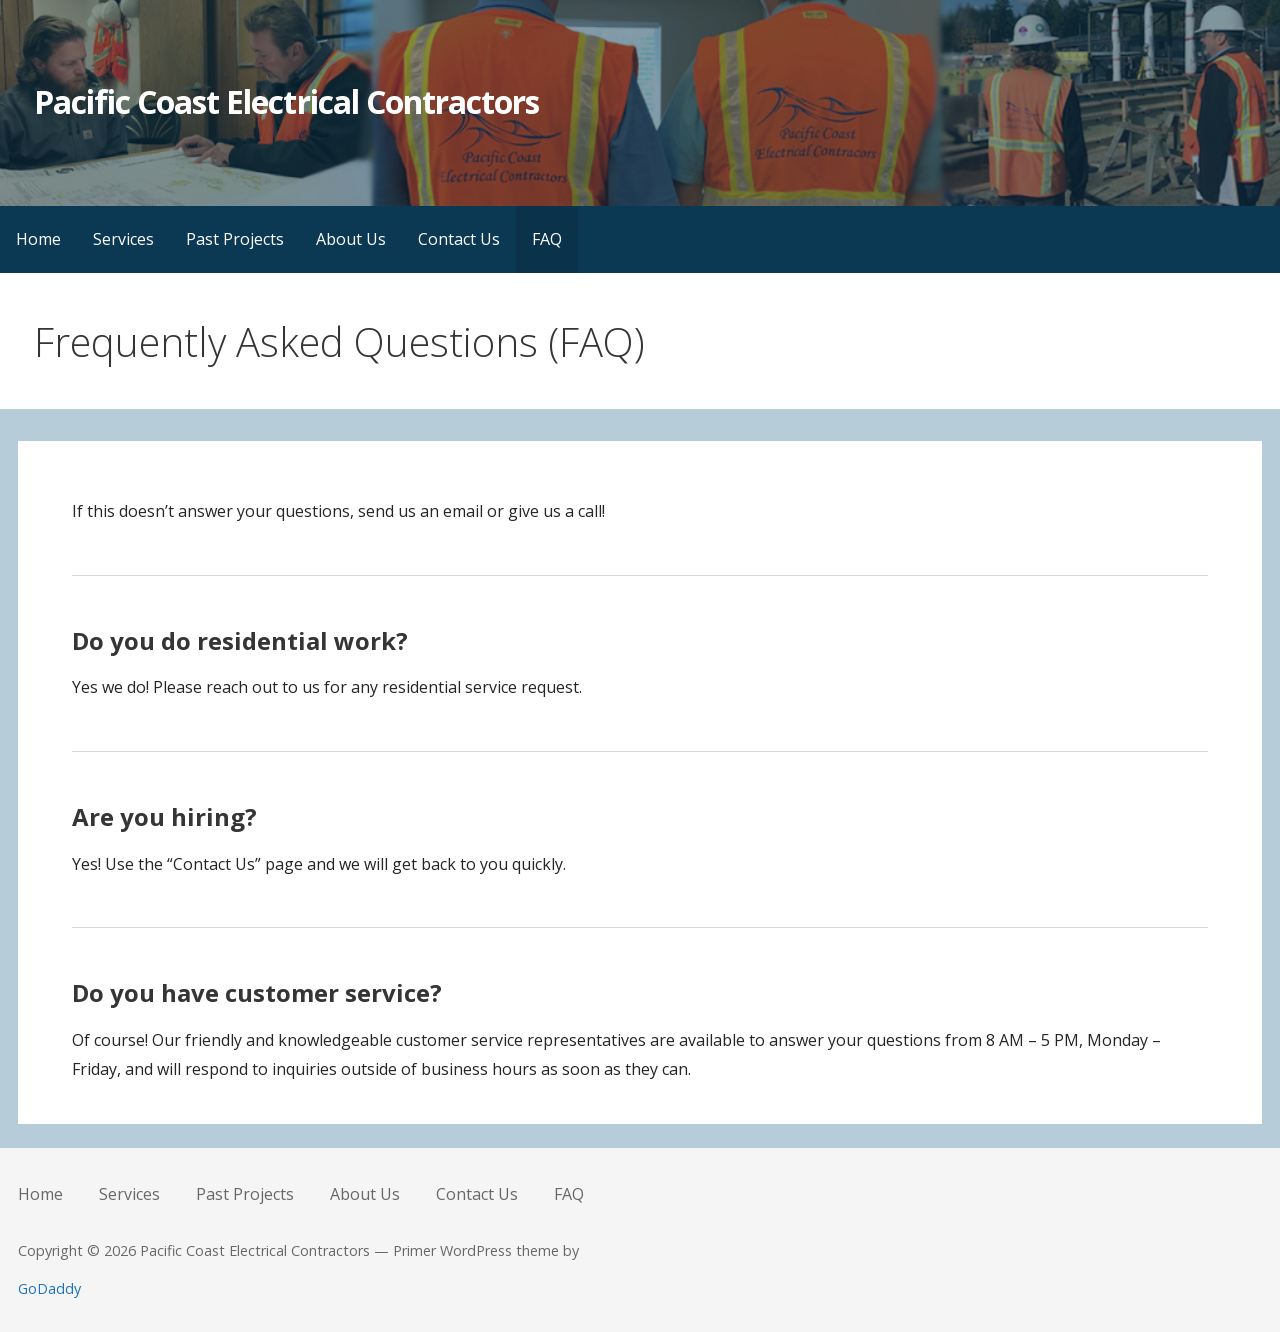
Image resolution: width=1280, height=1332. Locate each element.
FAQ (547, 239)
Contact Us (459, 239)
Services (123, 239)
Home (38, 239)
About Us (351, 239)
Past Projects (235, 239)
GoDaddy (49, 1288)
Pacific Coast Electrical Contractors (286, 101)
